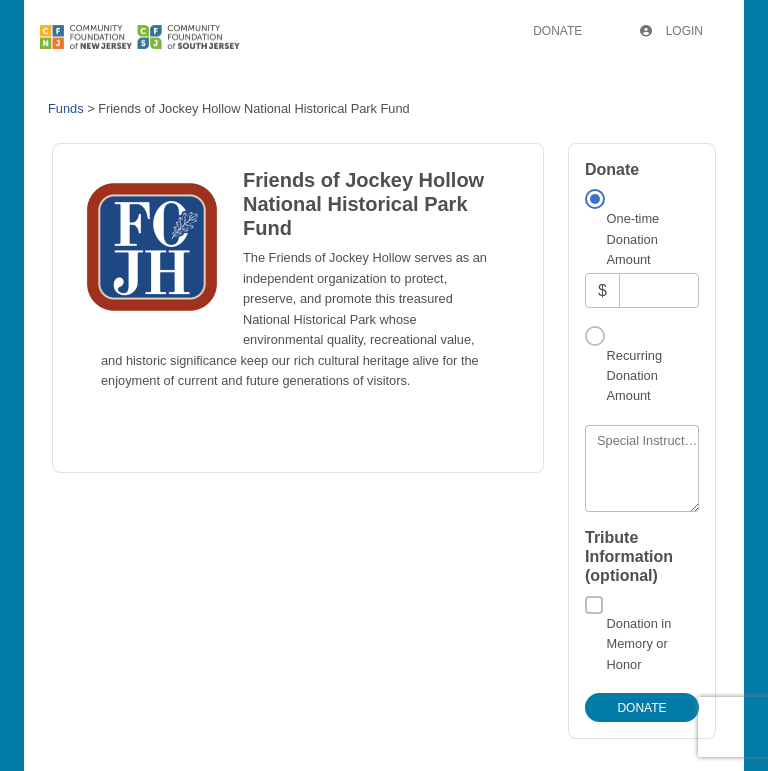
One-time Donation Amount (633, 239)
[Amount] (659, 290)
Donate (557, 31)
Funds (66, 108)
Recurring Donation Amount (634, 376)
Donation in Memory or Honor (639, 644)
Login (671, 31)
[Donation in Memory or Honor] (594, 605)
